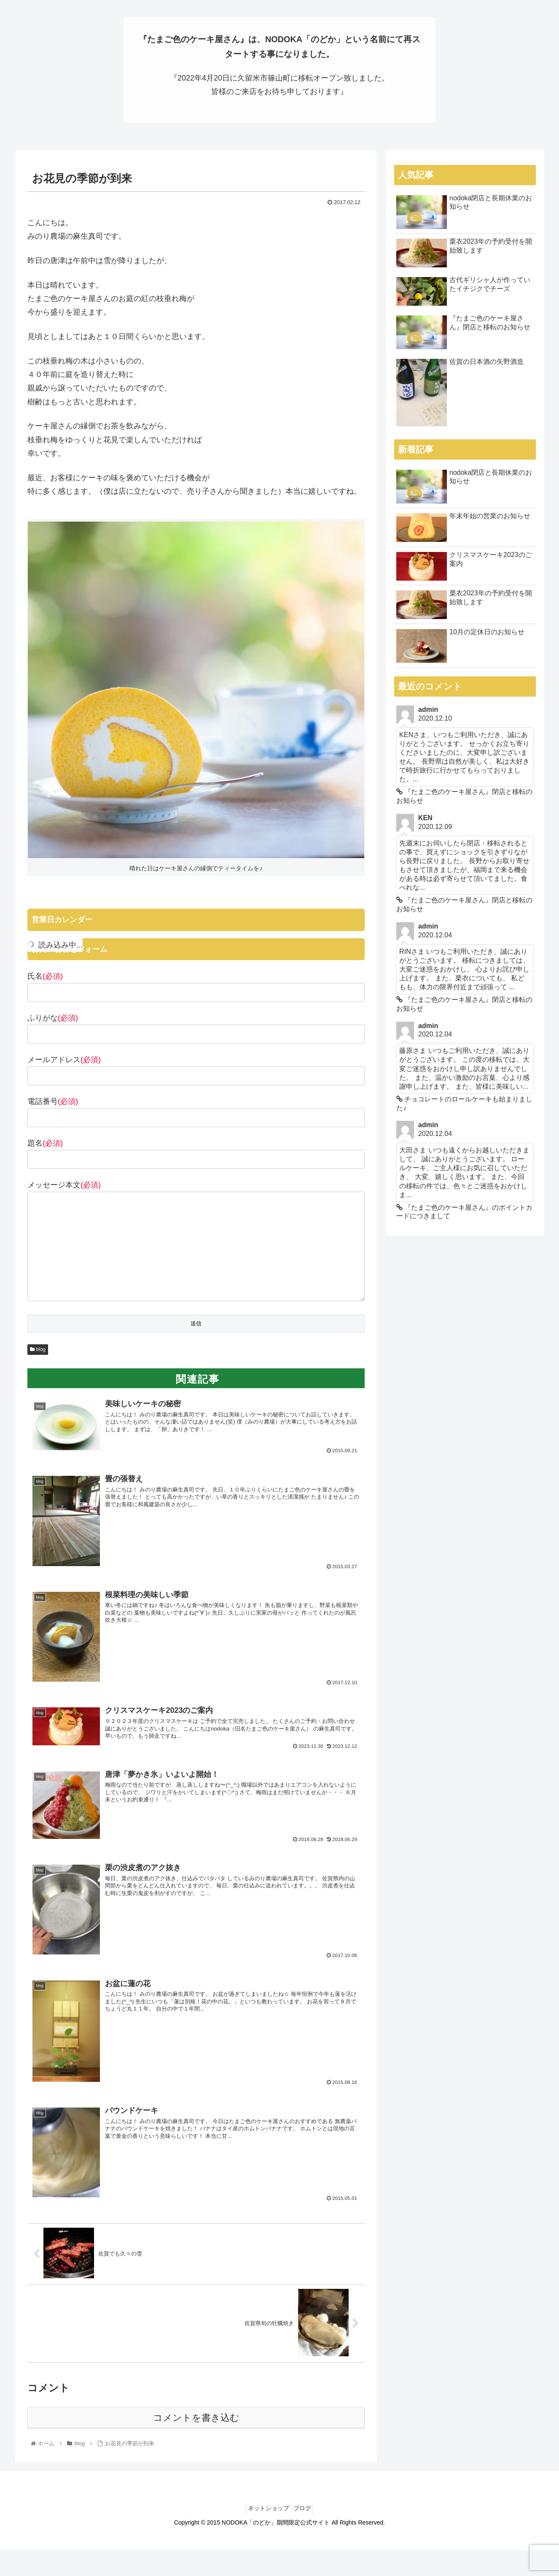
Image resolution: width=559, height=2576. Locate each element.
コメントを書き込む (196, 2420)
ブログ (305, 2511)
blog (38, 1351)
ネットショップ (266, 2511)
